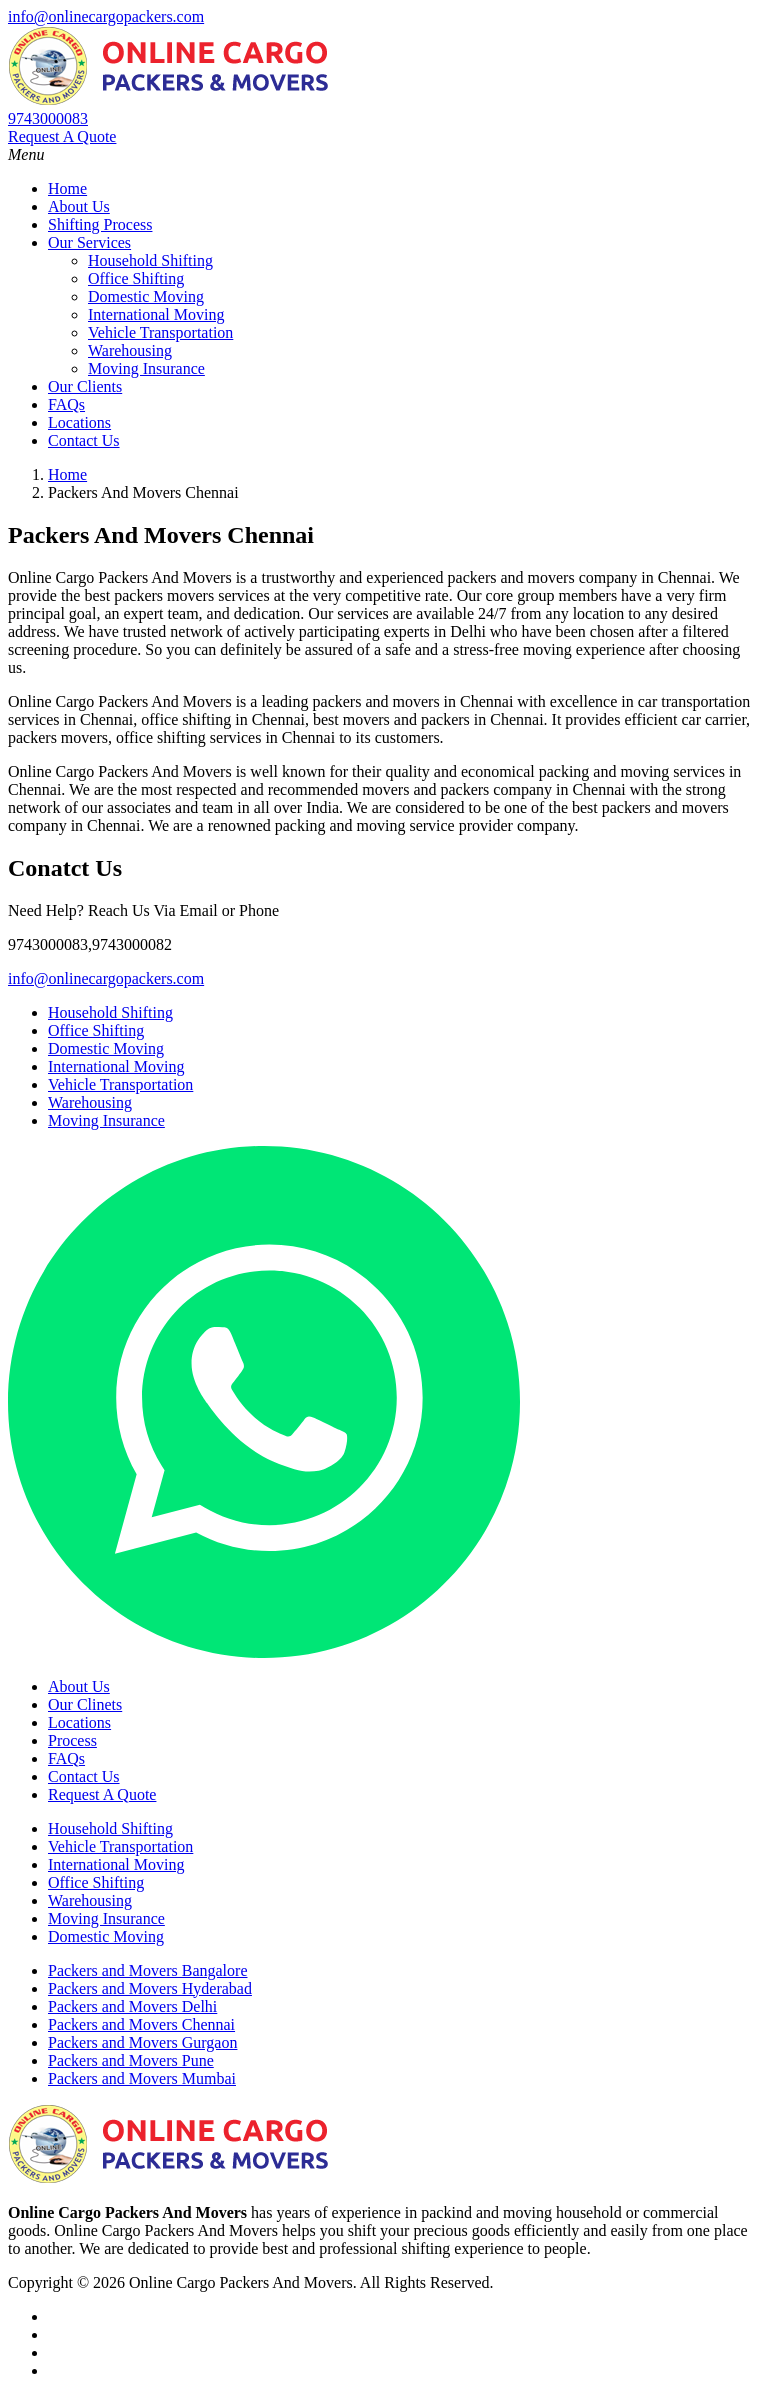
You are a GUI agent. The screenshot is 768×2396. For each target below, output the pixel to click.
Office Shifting (136, 278)
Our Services (89, 242)
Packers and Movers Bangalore (148, 1970)
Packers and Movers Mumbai (142, 2078)
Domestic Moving (146, 296)
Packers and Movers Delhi (132, 2006)
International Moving (156, 314)
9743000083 (48, 118)
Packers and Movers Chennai (141, 2024)
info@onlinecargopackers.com (106, 16)
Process (72, 1740)
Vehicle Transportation (160, 332)
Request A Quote (62, 136)
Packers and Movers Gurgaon (142, 2042)
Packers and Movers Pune (131, 2060)
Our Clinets (85, 1704)
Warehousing (130, 350)
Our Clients (85, 386)
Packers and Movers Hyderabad (150, 1988)
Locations (79, 422)
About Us (79, 206)
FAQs (66, 404)
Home (67, 188)
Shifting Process (100, 224)
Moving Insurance (146, 368)
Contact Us (84, 440)
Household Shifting (150, 260)
